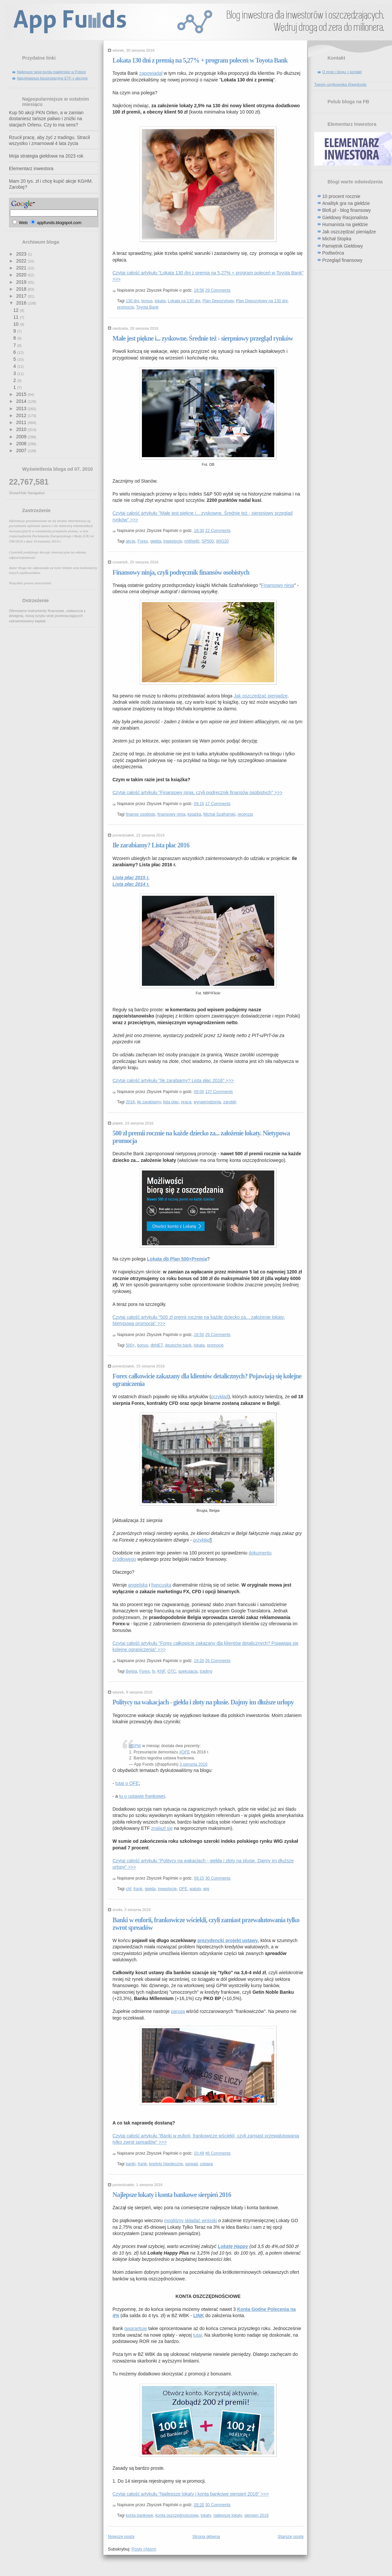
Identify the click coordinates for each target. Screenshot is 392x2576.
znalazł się (162, 1828)
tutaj (197, 2335)
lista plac (171, 1102)
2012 (22, 415)
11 (16, 317)
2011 (22, 422)
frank (137, 1888)
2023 (22, 254)
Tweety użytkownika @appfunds (340, 84)
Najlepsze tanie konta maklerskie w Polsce (51, 72)
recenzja (245, 814)
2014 (22, 401)
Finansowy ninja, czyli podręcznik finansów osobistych (180, 572)
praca (186, 1102)
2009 (22, 436)
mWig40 (191, 541)
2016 (22, 303)
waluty (195, 1888)
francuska (161, 1585)
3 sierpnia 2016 (193, 1764)
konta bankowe (139, 2515)
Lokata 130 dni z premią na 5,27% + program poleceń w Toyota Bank (200, 60)
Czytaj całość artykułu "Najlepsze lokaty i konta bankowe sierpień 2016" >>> (190, 2494)
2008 (22, 443)
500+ (130, 1345)
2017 (22, 296)
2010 (22, 429)
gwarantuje (135, 2328)
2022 (22, 260)
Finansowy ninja (277, 585)
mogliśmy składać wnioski (190, 2220)
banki (130, 2164)
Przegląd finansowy (342, 260)
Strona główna (206, 2536)
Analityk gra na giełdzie (346, 203)
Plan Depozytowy (218, 301)
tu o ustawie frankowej (142, 1796)
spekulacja (187, 1671)
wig (206, 1888)
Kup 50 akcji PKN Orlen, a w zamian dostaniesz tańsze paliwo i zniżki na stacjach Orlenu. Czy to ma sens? (46, 118)
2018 (22, 289)
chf (128, 1888)
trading (206, 1671)
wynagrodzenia (207, 1102)
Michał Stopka (336, 238)
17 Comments (218, 803)
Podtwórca (333, 253)
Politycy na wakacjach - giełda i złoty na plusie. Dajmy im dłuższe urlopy (203, 1702)
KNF (161, 1671)
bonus (146, 301)
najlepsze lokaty (227, 2515)
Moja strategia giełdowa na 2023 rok (46, 156)
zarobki (230, 1102)
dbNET (157, 1345)
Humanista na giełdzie (345, 224)
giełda (155, 541)
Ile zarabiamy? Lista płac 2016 (150, 845)
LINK (198, 2315)
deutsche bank (178, 1345)
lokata (160, 301)
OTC (171, 1671)
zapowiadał (150, 73)
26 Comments (218, 1660)
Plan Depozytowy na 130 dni (261, 301)
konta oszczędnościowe (176, 2515)
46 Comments (218, 2153)
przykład (219, 1396)
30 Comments (218, 1878)
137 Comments (219, 1091)
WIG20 (222, 541)
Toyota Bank (147, 307)
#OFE (184, 1752)
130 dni (132, 301)
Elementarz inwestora (31, 168)
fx (153, 1671)
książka (194, 814)
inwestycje (172, 541)
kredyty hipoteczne (166, 2164)
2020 (22, 274)
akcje (130, 541)
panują (178, 2011)
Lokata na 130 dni (184, 301)
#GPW (135, 1745)
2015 (22, 394)
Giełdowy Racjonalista (345, 217)
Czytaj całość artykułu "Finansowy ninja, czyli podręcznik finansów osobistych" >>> (197, 792)
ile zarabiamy (149, 1102)
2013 (22, 408)
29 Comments (218, 290)
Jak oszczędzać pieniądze (261, 695)
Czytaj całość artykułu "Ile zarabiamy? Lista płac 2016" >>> (173, 1080)
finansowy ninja (171, 814)
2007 (22, 450)
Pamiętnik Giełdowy (342, 246)
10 (16, 324)
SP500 (207, 541)
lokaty (206, 2515)
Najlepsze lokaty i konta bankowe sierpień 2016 (171, 2194)
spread (191, 2164)
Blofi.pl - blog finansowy (346, 210)
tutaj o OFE (127, 1783)
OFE (183, 1888)
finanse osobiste (140, 814)
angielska (138, 1585)
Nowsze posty (121, 2536)
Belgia (131, 1671)
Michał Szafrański (219, 814)
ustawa (206, 2164)
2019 (22, 282)
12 (16, 310)
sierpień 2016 (256, 2515)
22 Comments (218, 530)
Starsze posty (291, 2536)
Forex (143, 541)
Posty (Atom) (144, 2549)
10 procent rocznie (341, 196)
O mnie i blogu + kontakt (342, 72)
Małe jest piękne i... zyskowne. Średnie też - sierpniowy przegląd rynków (202, 338)
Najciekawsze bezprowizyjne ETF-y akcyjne (52, 78)
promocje (215, 1345)
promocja (125, 307)
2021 (22, 267)
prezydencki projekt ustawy (227, 1940)
